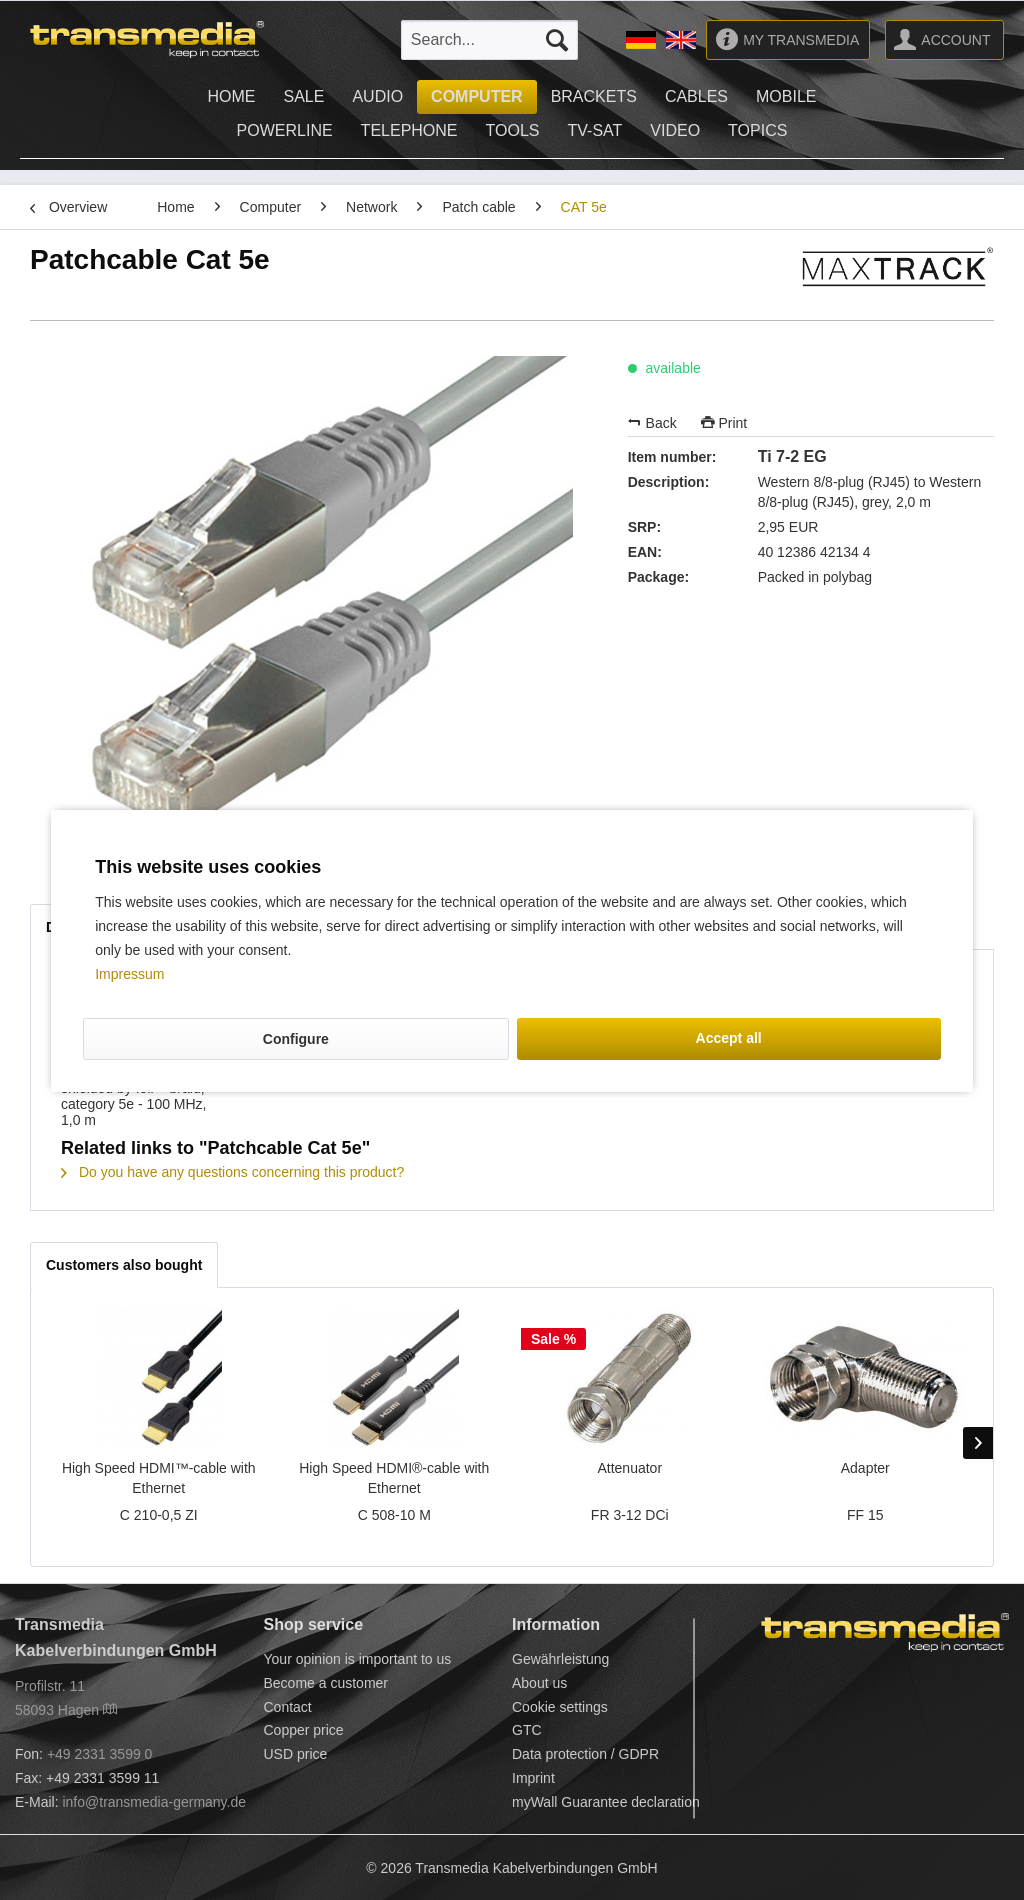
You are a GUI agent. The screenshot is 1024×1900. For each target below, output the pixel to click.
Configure (296, 1039)
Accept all (729, 1038)
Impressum (129, 974)
